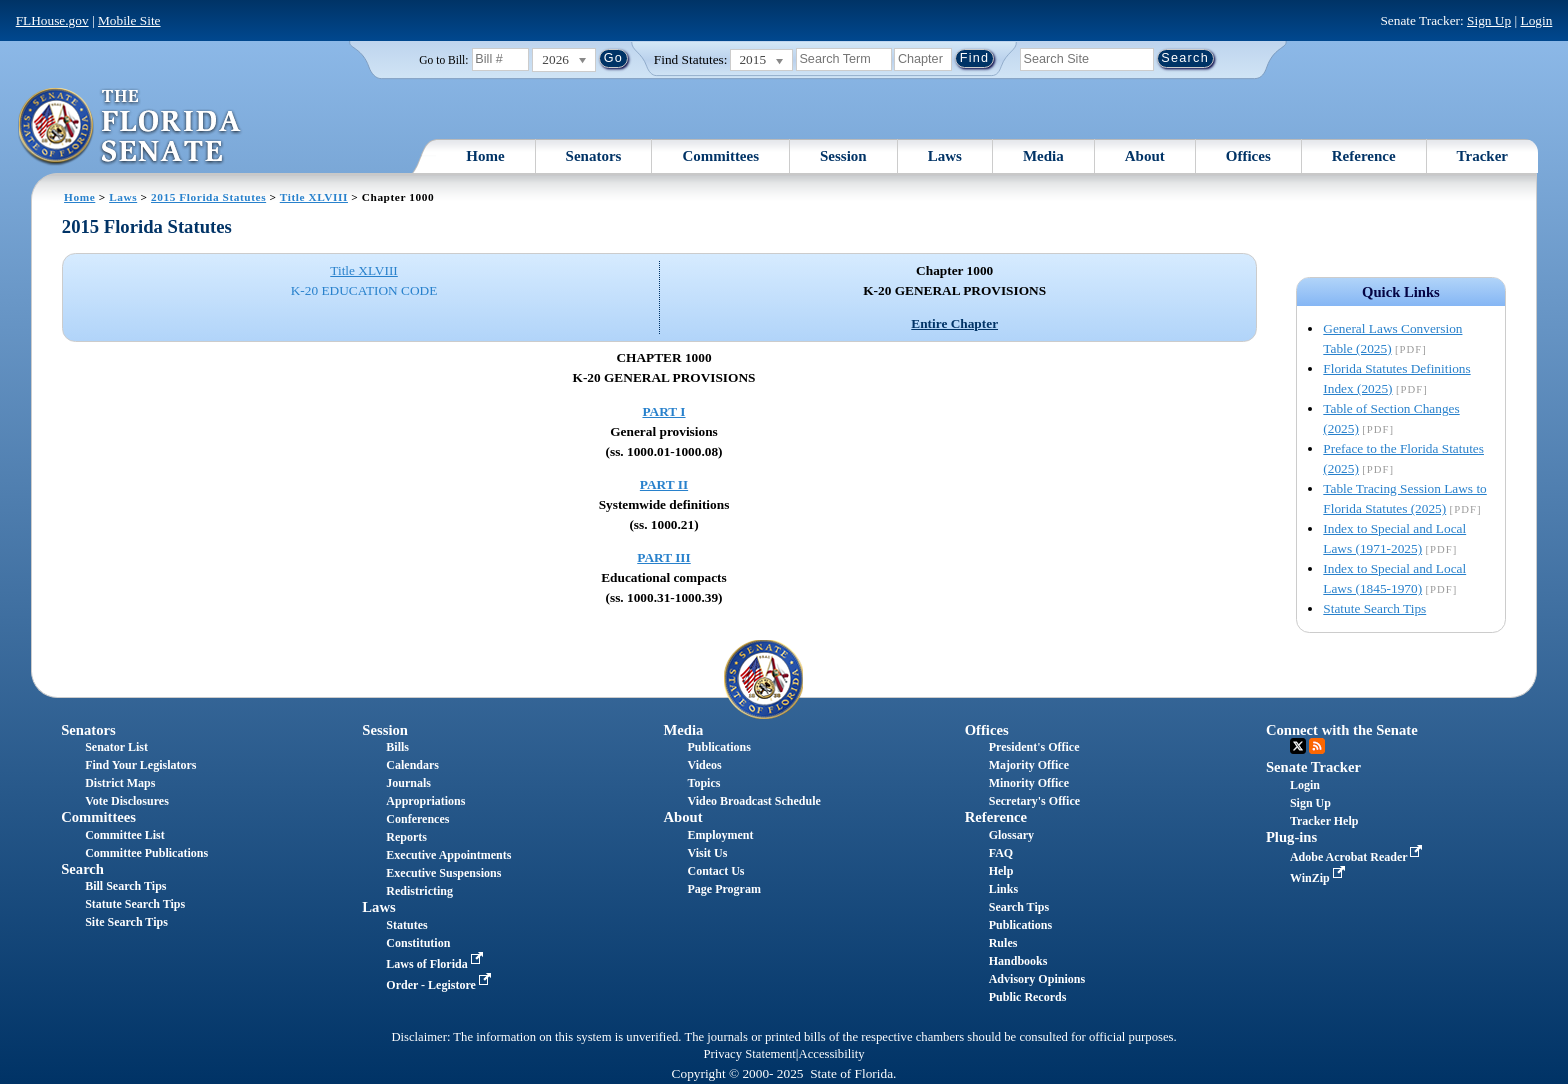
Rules (1003, 943)
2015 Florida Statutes (208, 197)
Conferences (417, 819)
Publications (719, 747)
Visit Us (708, 853)
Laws (945, 156)
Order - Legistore (440, 985)
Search (82, 869)
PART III (663, 557)
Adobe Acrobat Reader (1358, 857)
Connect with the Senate (1342, 730)
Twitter (1298, 746)
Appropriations (425, 801)
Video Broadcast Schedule (754, 801)
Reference (1364, 156)
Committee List (125, 835)
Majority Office (1029, 765)
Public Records (1028, 997)
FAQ (1001, 853)
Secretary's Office (1034, 801)
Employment (721, 835)
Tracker (1482, 156)
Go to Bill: (443, 60)
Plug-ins (1291, 837)
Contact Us (716, 871)
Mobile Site (129, 20)
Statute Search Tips (1374, 608)
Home (485, 156)
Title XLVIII (314, 197)
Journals (408, 783)
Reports (406, 837)
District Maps (120, 783)
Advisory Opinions (1037, 979)
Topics (704, 783)
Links (1003, 889)
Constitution (418, 943)
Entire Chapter (954, 323)
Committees (720, 156)
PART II (664, 484)
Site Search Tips (126, 922)
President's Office (1034, 747)
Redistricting (419, 891)
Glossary (1011, 835)
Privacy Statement (749, 1054)
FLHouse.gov (52, 20)
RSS (1317, 746)
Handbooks (1018, 961)
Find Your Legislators (140, 765)
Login (1536, 20)
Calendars (412, 765)
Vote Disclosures (127, 801)
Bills (397, 747)
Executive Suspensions (443, 873)
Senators (594, 156)
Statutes (406, 925)
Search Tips (1019, 907)
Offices (1248, 156)
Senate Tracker (1313, 767)
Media (1043, 156)
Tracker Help (1324, 821)
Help (1001, 871)
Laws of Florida (436, 964)
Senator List (116, 747)
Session (843, 156)
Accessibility (832, 1054)
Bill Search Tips (125, 886)
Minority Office (1029, 783)
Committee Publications (146, 853)
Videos (705, 765)
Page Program (724, 889)
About (1145, 156)
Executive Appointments (448, 855)
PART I (663, 411)
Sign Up (1489, 20)
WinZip (1319, 878)
